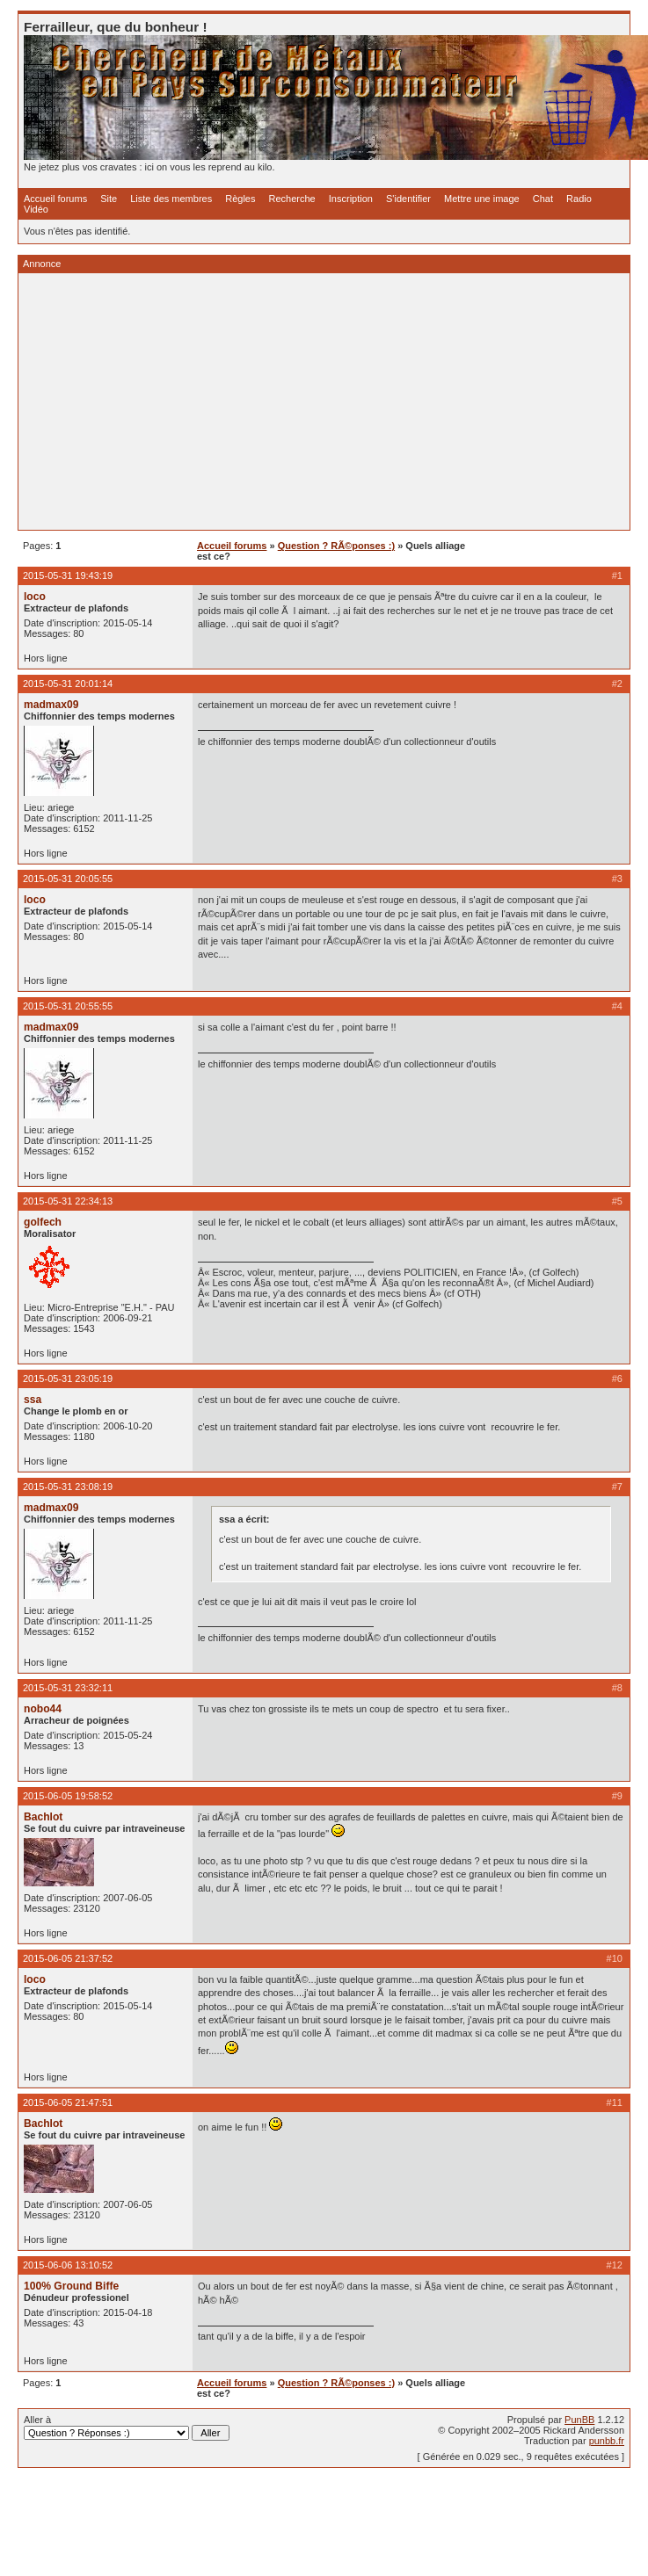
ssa (32, 1399)
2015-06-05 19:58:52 (68, 1796)
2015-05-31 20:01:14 (68, 683)
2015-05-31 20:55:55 (68, 1006)
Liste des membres (171, 198)
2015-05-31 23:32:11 (68, 1687)
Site (108, 198)
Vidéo (36, 209)
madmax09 (51, 704)
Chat (543, 198)
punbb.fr (606, 2440)
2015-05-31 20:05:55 (68, 878)
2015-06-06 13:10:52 (68, 2265)
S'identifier (408, 198)
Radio (579, 198)
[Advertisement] (265, 402)
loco (35, 596)
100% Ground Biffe (71, 2286)
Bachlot (43, 1817)
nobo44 (43, 1709)
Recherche (292, 198)
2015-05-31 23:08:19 (68, 1486)
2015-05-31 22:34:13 (68, 1201)
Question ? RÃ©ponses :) (336, 545)
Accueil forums (55, 198)
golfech (43, 1222)
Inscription (351, 198)
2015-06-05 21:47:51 (68, 2102)
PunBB (579, 2419)
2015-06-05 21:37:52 (68, 1958)
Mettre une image (482, 198)
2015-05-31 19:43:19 (68, 575)
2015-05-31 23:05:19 (68, 1378)
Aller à (126, 2427)
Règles (240, 198)
